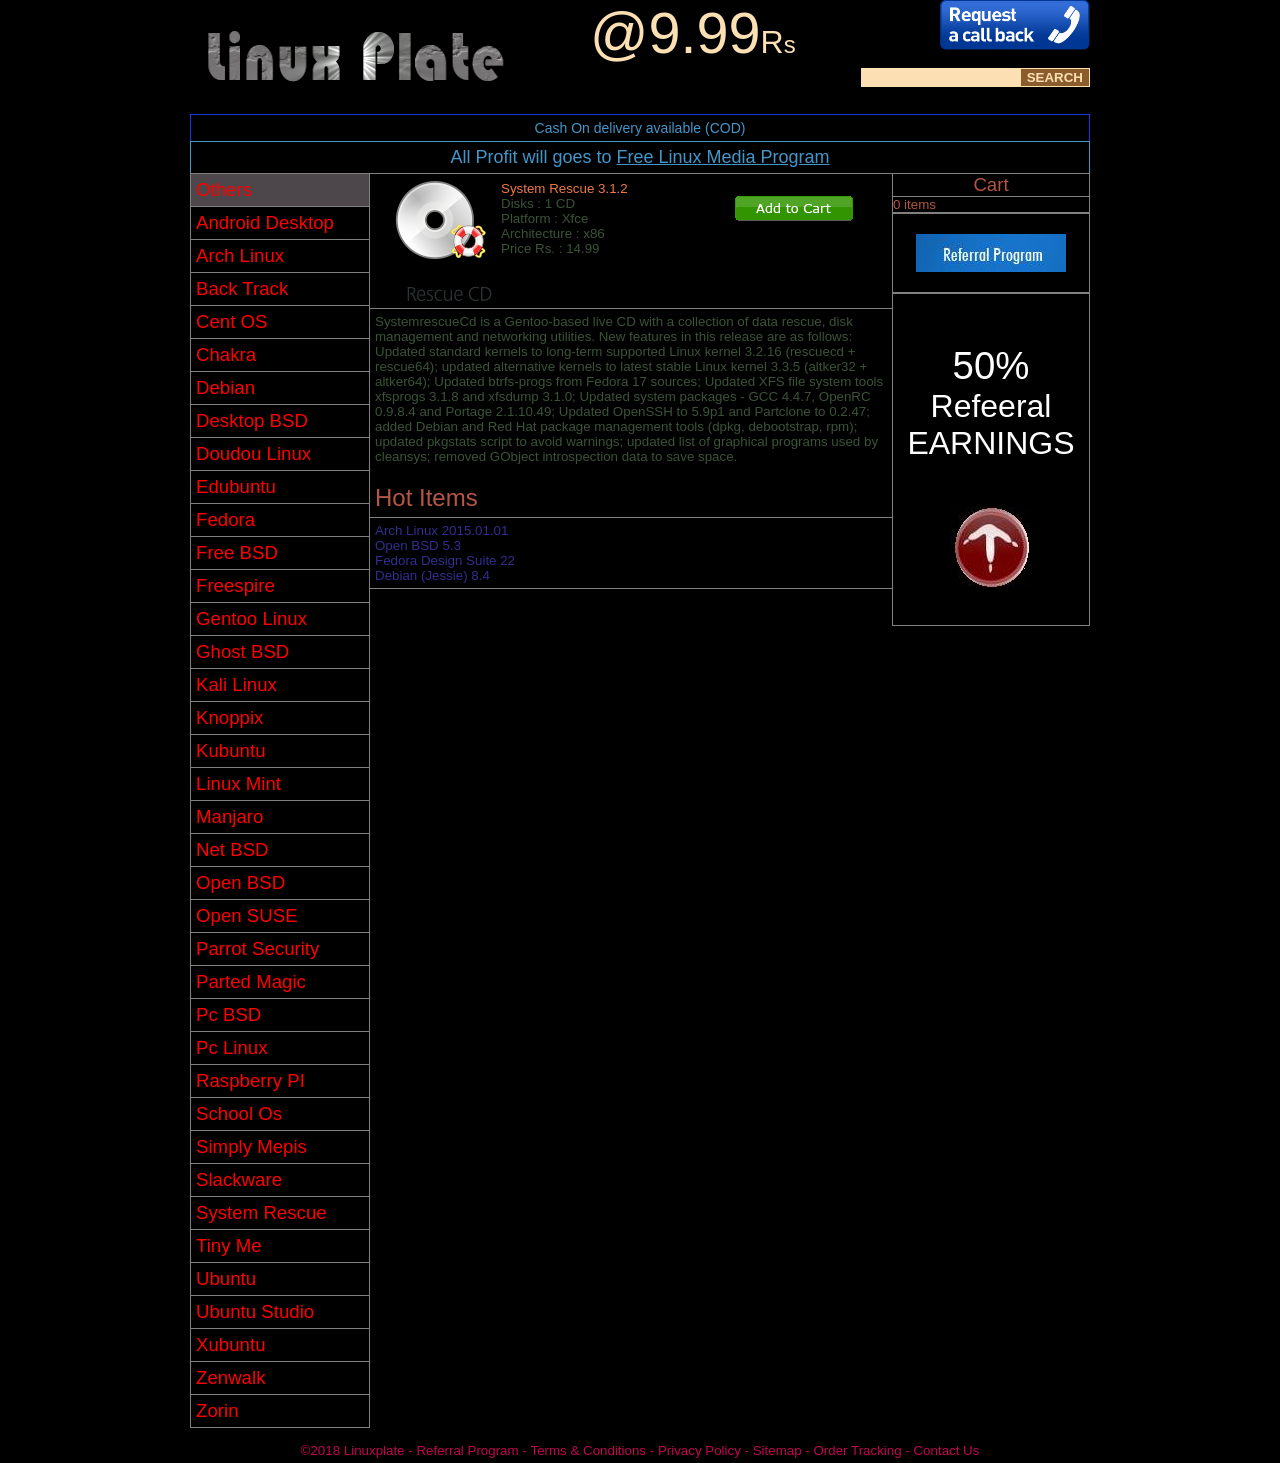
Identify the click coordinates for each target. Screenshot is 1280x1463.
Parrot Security (257, 948)
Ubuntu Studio (255, 1311)
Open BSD (240, 882)
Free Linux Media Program (722, 157)
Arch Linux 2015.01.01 (441, 530)
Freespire (235, 585)
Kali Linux (236, 684)
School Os (239, 1113)
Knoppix (229, 717)
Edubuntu (236, 486)
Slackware (239, 1179)
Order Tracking (857, 1450)
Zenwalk (230, 1377)
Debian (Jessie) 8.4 (432, 575)
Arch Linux (240, 255)
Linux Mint (238, 783)
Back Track (242, 288)
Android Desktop (265, 222)
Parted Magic (251, 981)
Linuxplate (374, 1450)
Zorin (217, 1410)
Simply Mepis (251, 1146)
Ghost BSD (242, 651)
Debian (225, 387)
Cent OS (232, 321)
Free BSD (237, 552)
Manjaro (229, 816)
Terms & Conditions (588, 1450)
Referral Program (467, 1450)
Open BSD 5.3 (418, 545)
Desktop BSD (252, 420)
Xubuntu (231, 1344)
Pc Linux (232, 1047)
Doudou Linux (253, 453)
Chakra (226, 354)
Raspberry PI (250, 1080)
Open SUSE (247, 915)
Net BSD (232, 849)
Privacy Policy (699, 1450)
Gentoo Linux (251, 618)
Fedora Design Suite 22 (445, 560)
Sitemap (777, 1450)
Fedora (225, 519)
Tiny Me (229, 1245)
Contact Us (946, 1450)
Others (224, 189)
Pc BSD (228, 1014)
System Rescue (261, 1212)
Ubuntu (226, 1278)
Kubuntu (231, 750)
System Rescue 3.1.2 (564, 188)
